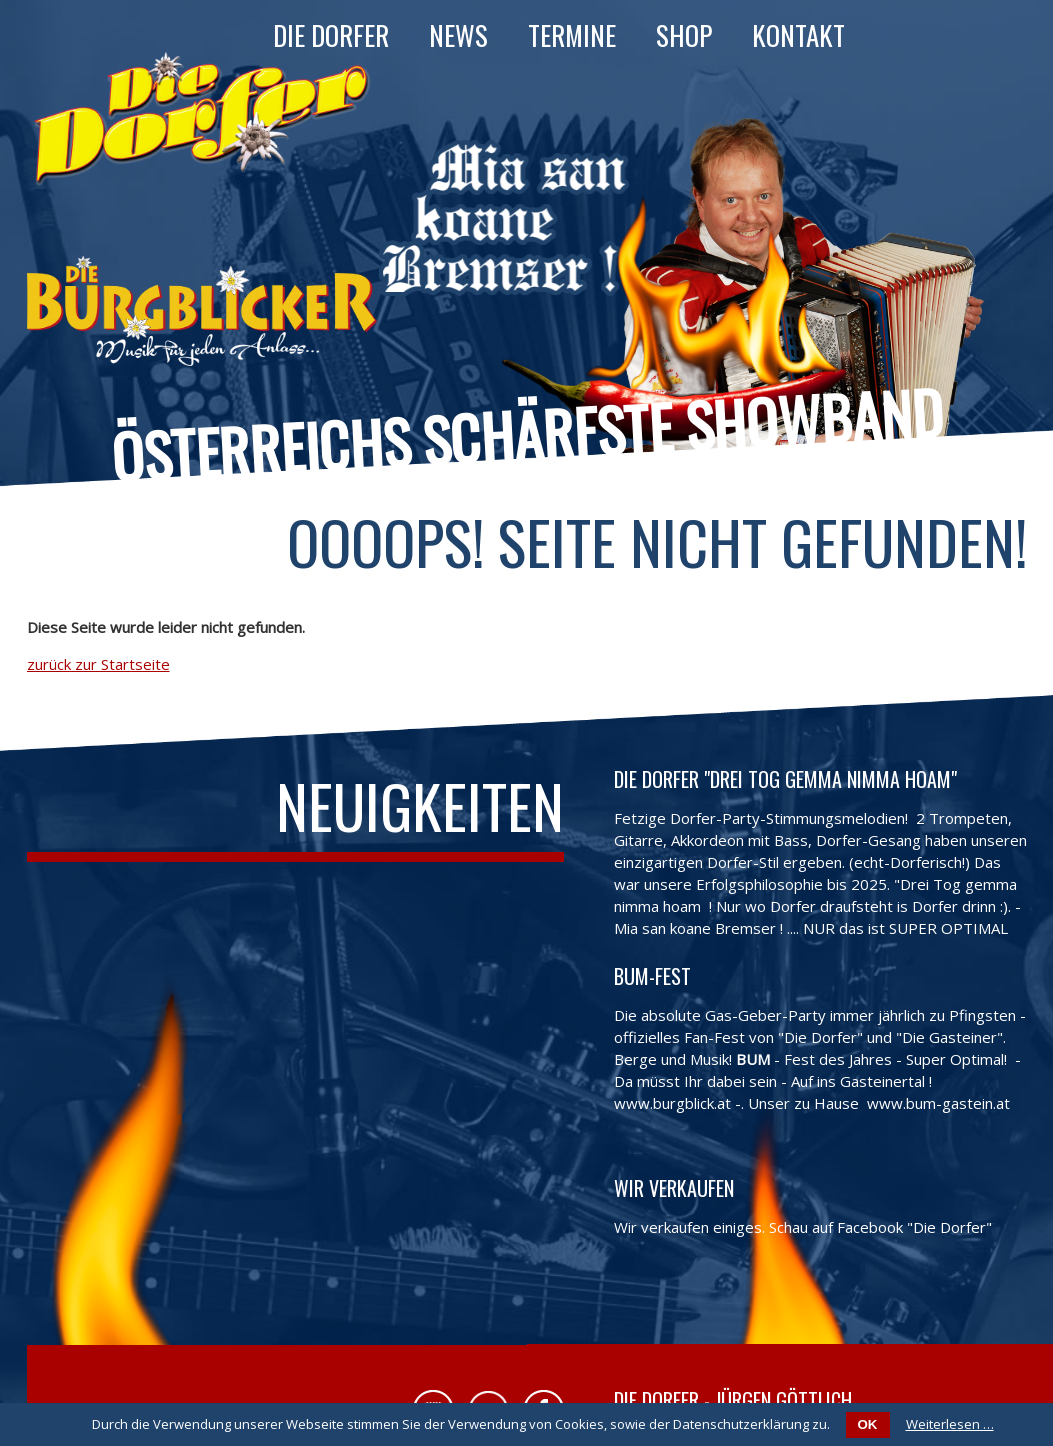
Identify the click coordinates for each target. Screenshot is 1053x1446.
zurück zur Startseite (98, 664)
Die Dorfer (331, 35)
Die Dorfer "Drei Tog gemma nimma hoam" (785, 779)
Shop (684, 35)
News (458, 35)
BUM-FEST (652, 976)
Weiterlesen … (950, 1424)
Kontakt (798, 35)
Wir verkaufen (674, 1188)
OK (868, 1424)
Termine (572, 35)
